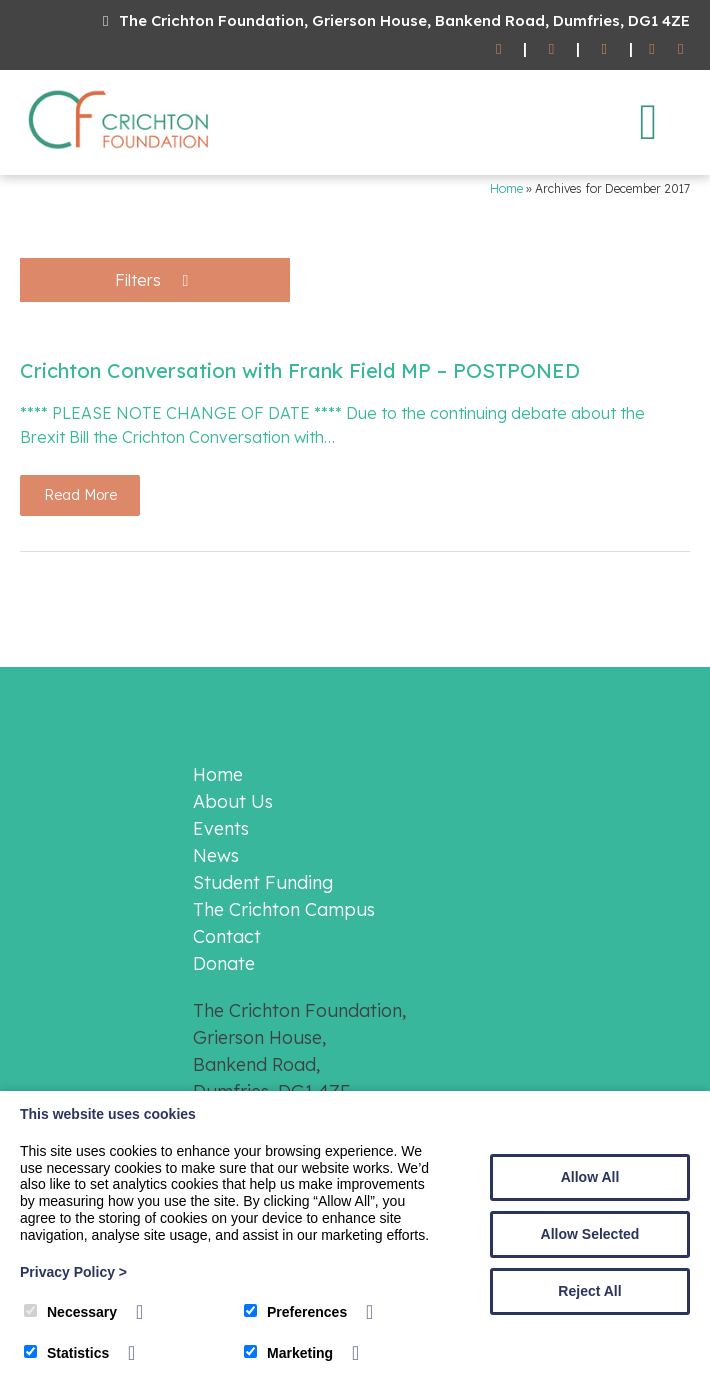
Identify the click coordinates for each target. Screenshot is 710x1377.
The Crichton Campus (284, 909)
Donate (224, 963)
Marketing (288, 1353)
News (216, 855)
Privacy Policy (73, 1272)
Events (221, 828)
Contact (227, 936)
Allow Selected (590, 1234)
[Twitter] (680, 49)
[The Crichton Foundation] (120, 153)
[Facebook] (652, 49)
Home (506, 188)
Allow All (590, 1177)
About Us (233, 801)
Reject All (589, 1291)
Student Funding (263, 882)
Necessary (70, 1312)
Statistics (66, 1353)
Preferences (295, 1312)
